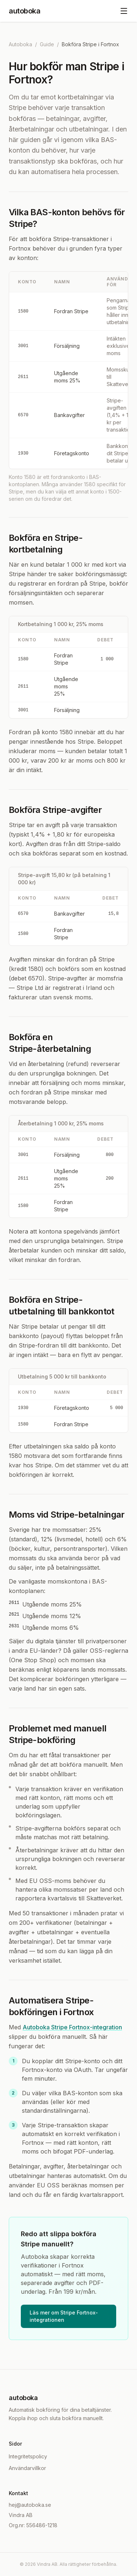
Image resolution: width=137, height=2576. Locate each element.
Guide (47, 44)
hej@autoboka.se (30, 2505)
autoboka (24, 11)
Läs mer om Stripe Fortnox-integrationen (64, 2316)
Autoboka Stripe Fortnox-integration (72, 2027)
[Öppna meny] (123, 11)
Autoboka (20, 44)
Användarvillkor (27, 2468)
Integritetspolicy (28, 2456)
